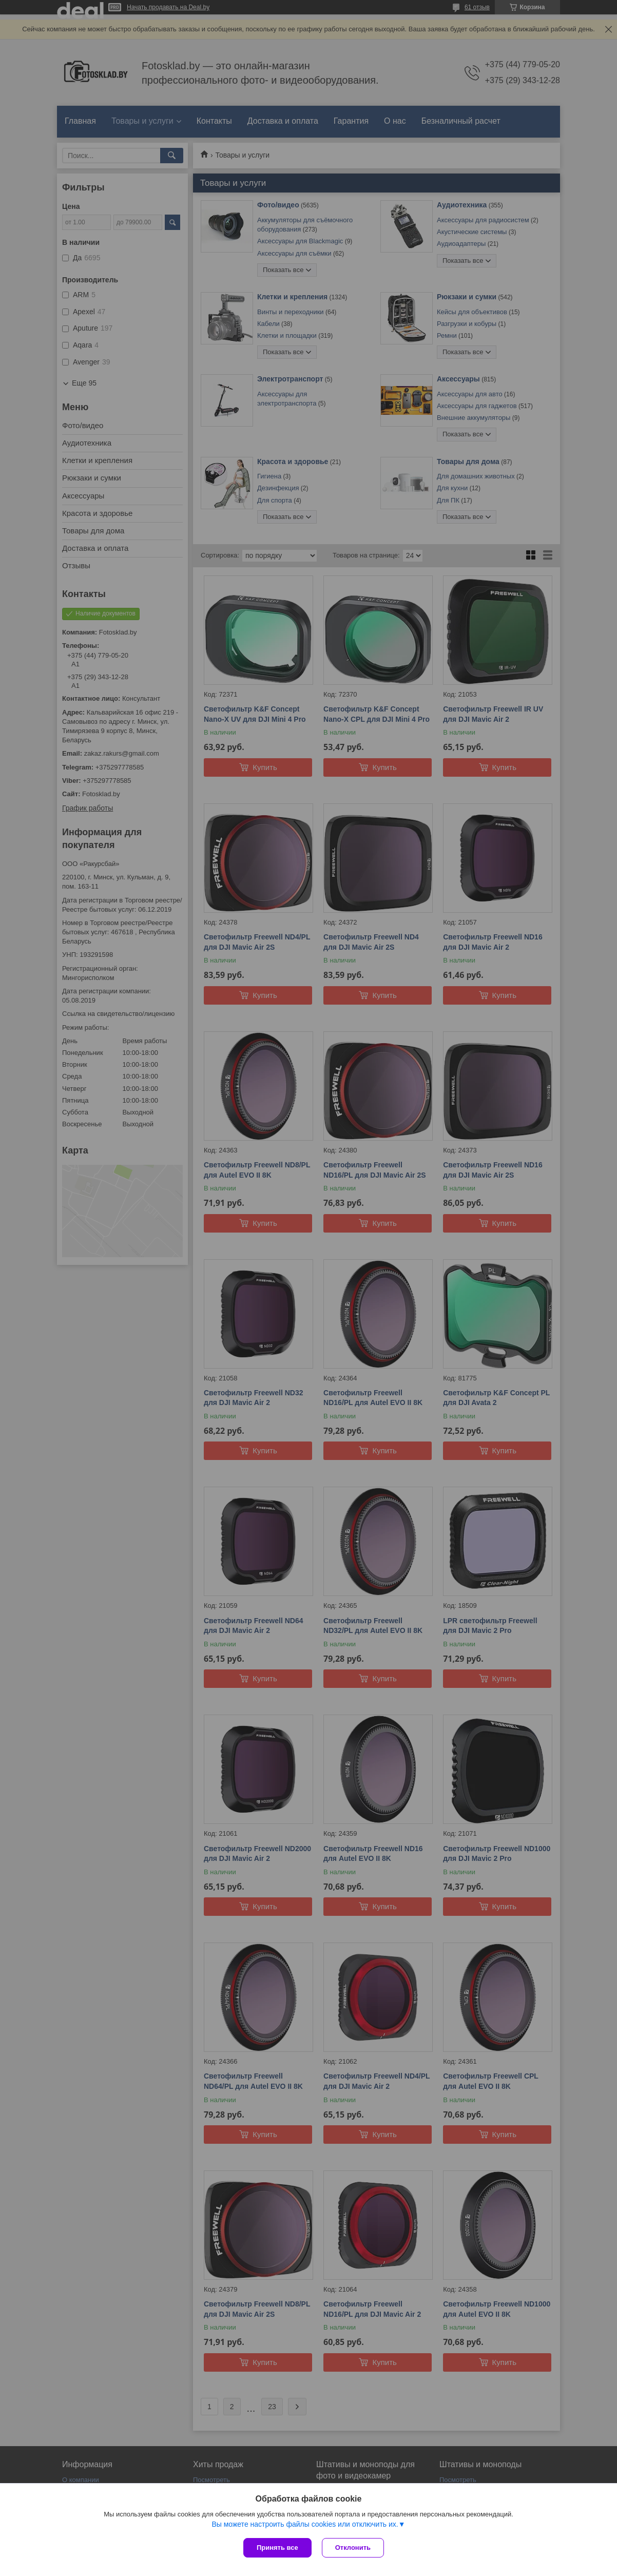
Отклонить (353, 2547)
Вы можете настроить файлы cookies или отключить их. (304, 2524)
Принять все (277, 2547)
